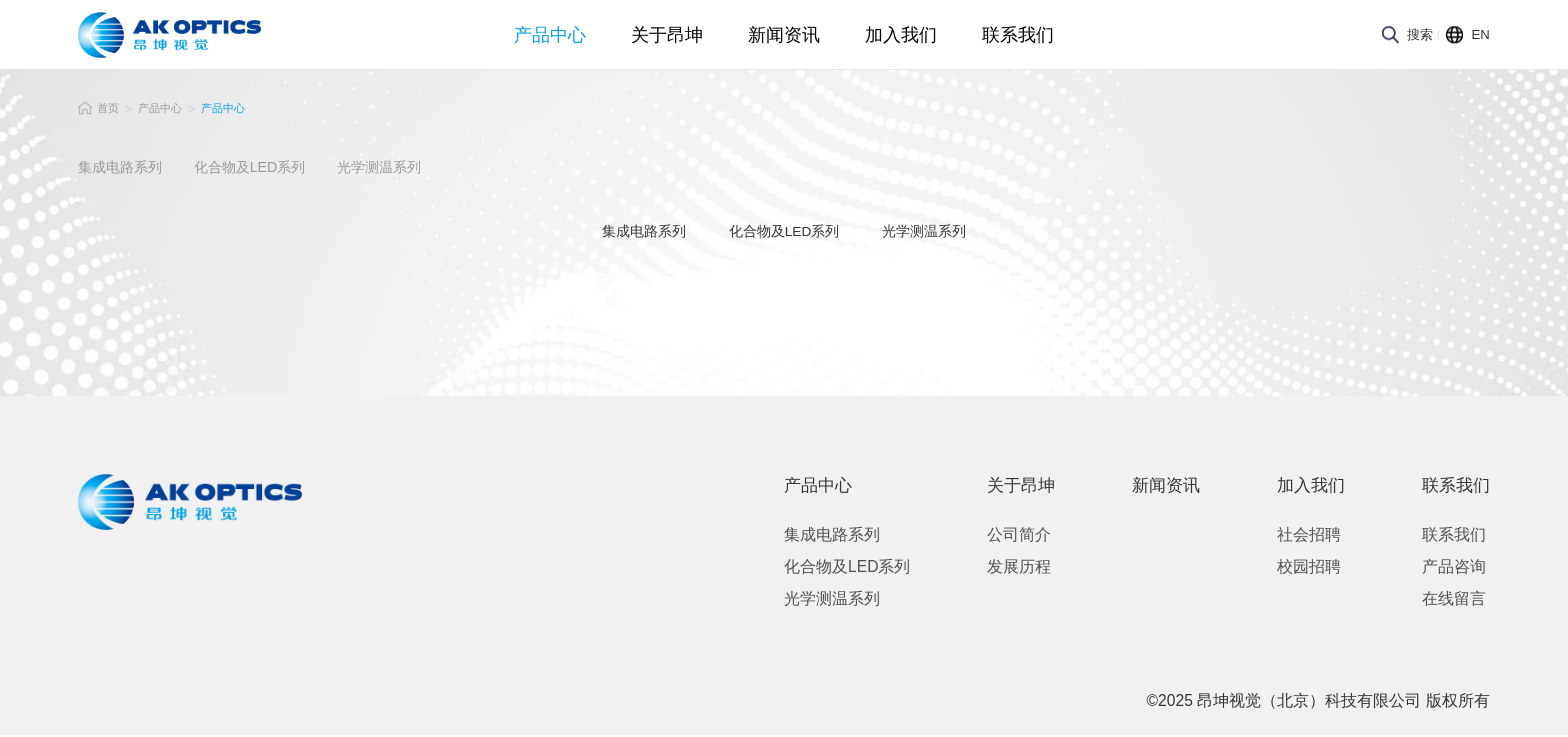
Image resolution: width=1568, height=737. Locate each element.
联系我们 (1018, 42)
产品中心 (550, 42)
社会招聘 (1297, 536)
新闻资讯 (784, 42)
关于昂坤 (667, 42)
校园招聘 (1297, 568)
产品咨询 (1442, 568)
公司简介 (1007, 536)
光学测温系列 (832, 600)
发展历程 (1007, 568)
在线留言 (1442, 600)
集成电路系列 (832, 536)
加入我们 (901, 42)
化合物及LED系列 (847, 568)
